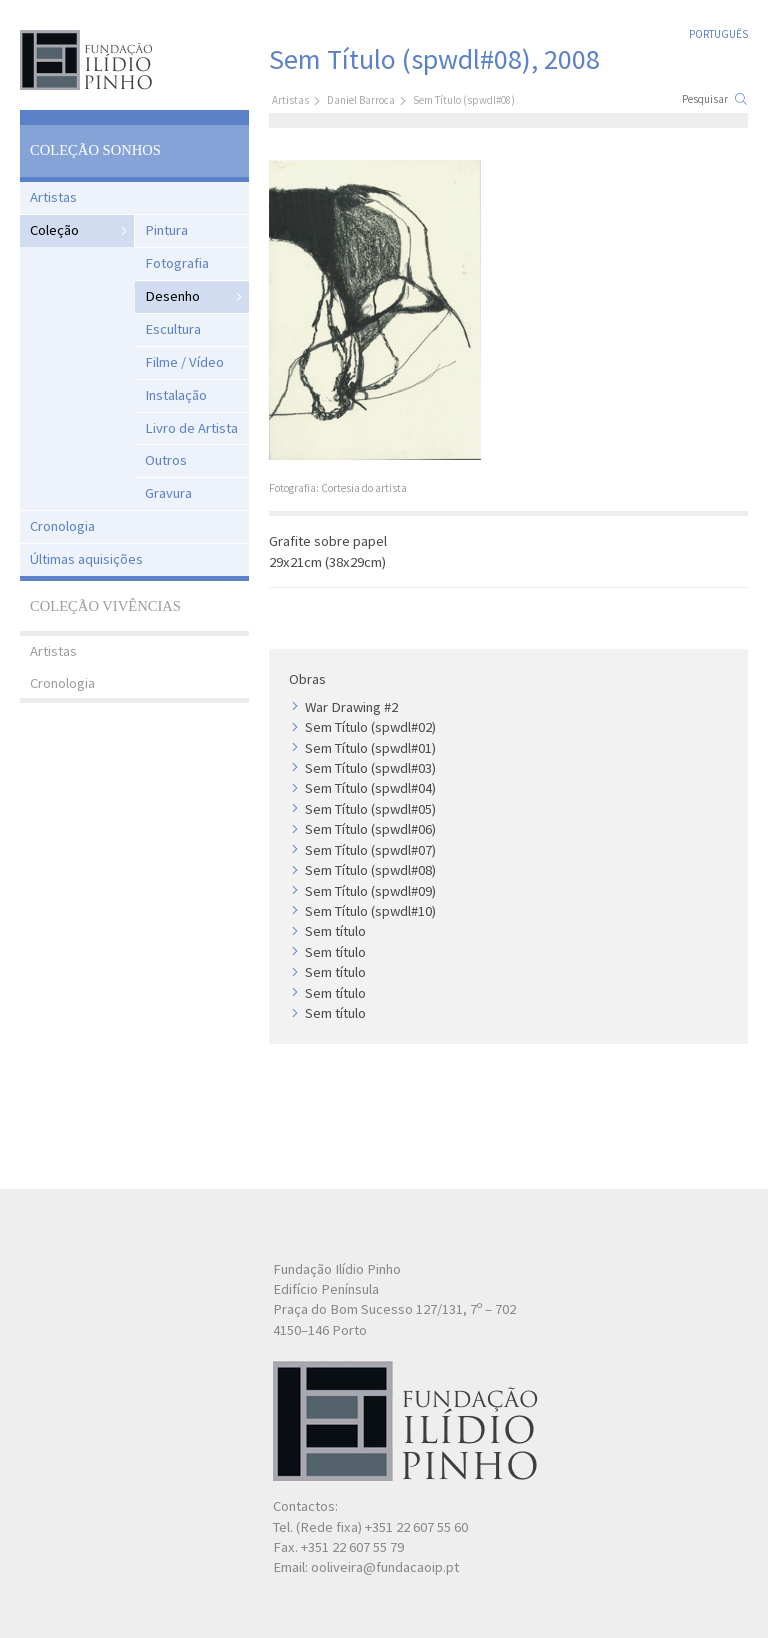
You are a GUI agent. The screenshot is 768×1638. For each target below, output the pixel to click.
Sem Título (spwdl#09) (370, 891)
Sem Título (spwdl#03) (370, 768)
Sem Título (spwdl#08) (370, 870)
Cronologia (62, 526)
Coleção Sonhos (95, 150)
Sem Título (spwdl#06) (370, 829)
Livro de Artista (191, 428)
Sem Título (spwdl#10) (370, 911)
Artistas (53, 197)
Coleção (54, 230)
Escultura (173, 329)
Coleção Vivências (105, 606)
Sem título (335, 931)
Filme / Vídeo (184, 362)
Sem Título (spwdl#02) (370, 727)
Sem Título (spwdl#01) (370, 748)
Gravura (168, 493)
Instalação (176, 395)
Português (718, 34)
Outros (166, 460)
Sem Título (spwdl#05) (370, 809)
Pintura (166, 230)
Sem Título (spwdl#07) (370, 850)
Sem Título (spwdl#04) (370, 788)
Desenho (172, 296)
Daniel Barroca (361, 100)
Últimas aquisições (86, 559)
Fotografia (177, 263)
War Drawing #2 (351, 707)
